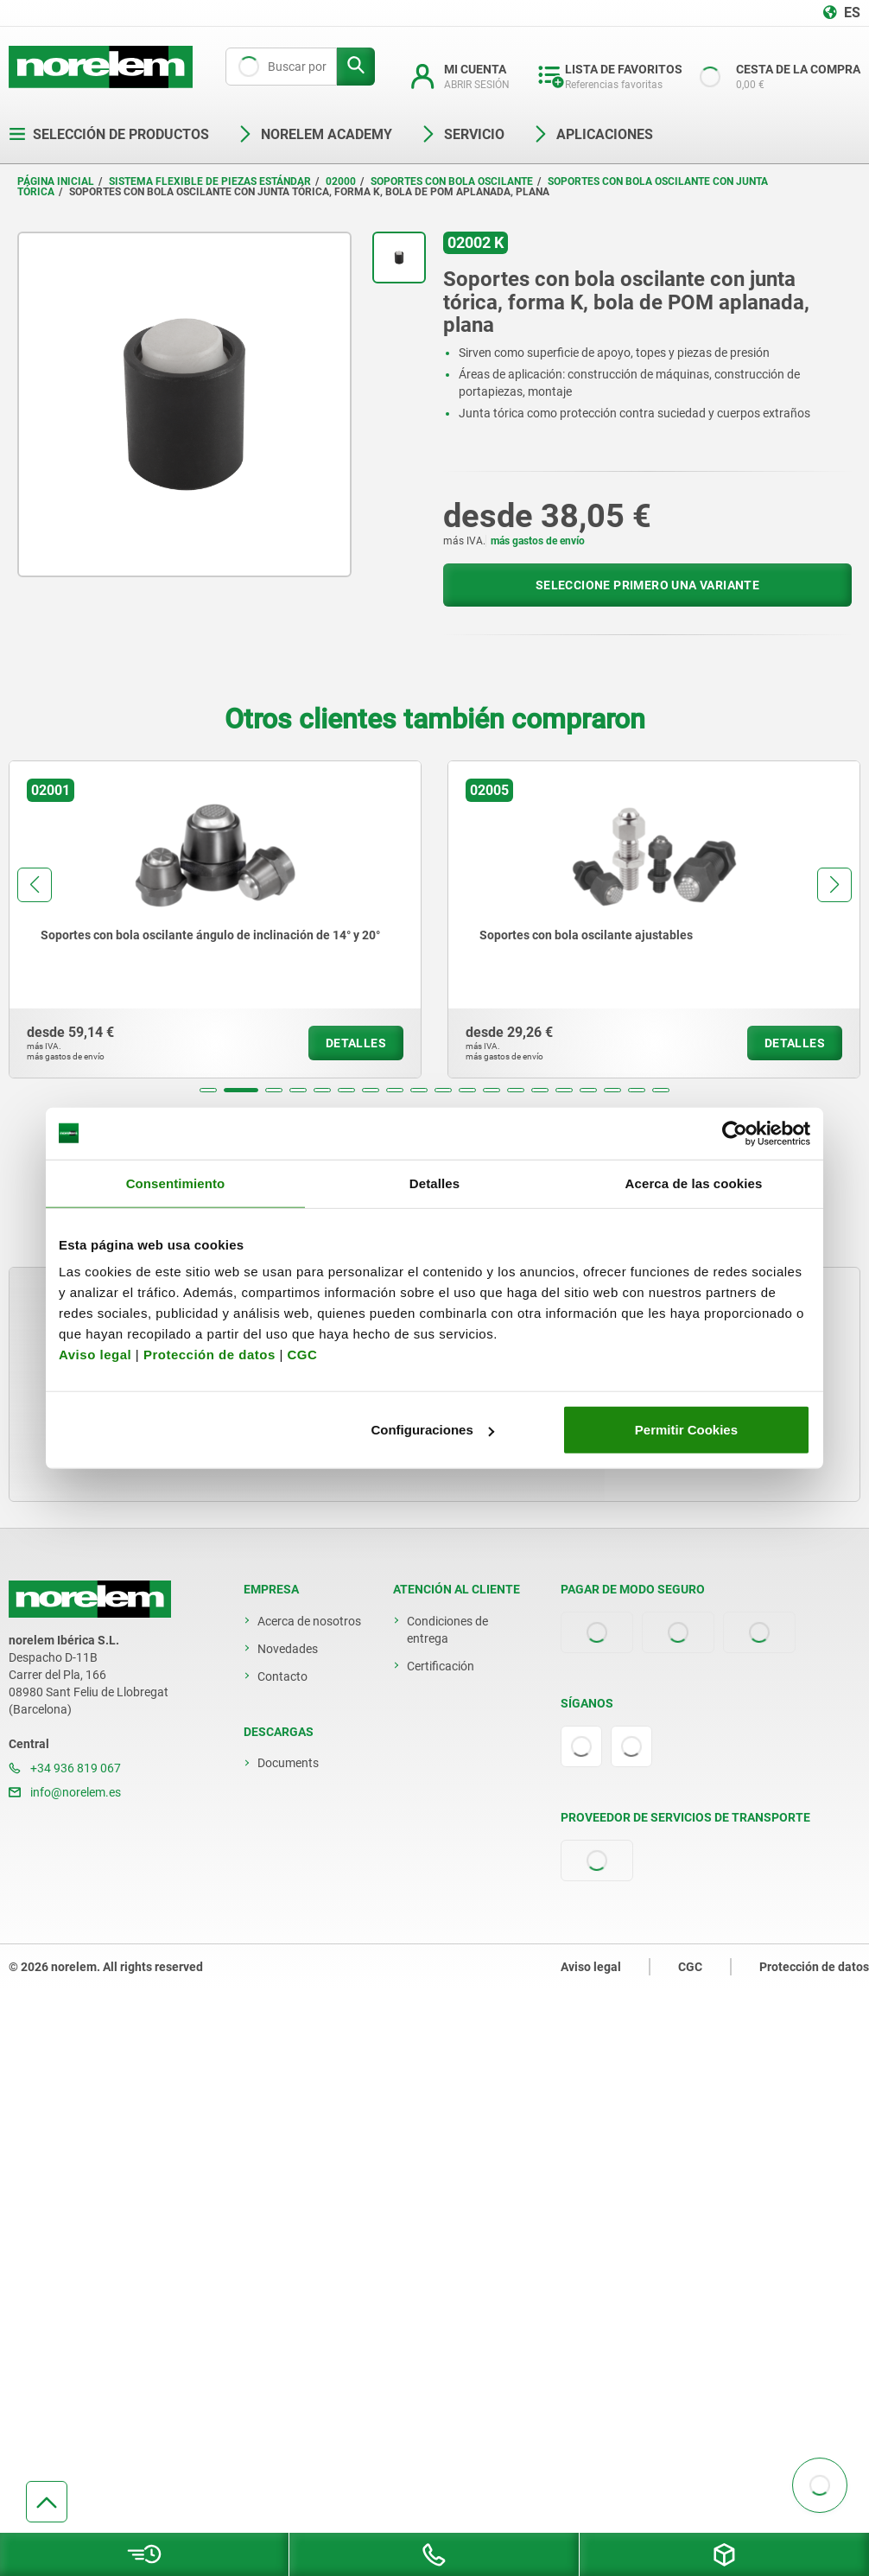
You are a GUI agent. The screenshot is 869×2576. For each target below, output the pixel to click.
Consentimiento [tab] (175, 1182)
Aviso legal (95, 1354)
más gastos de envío (538, 541)
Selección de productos (109, 134)
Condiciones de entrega (447, 1629)
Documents (288, 1763)
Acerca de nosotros (309, 1621)
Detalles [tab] (434, 1182)
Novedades (287, 1649)
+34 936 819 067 (65, 1768)
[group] (215, 919)
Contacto (282, 1676)
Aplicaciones (592, 134)
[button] (208, 1090)
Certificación (440, 1666)
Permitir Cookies (686, 1429)
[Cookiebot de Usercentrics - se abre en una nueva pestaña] (734, 1133)
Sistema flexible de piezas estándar (210, 181)
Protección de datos (209, 1354)
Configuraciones (432, 1429)
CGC (302, 1354)
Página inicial (55, 181)
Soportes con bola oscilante (452, 181)
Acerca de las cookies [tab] (694, 1182)
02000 (341, 181)
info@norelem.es (65, 1792)
